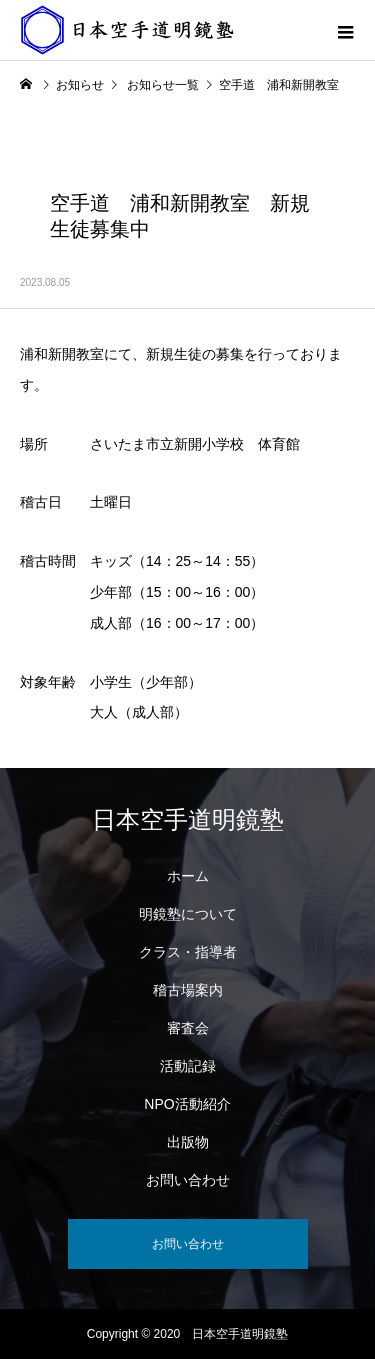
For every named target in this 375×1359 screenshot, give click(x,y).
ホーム (188, 876)
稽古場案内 (188, 990)
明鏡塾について (188, 914)
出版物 (188, 1142)
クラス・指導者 (188, 952)
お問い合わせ (188, 1180)
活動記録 (188, 1066)
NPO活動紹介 (187, 1104)
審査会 (188, 1028)
